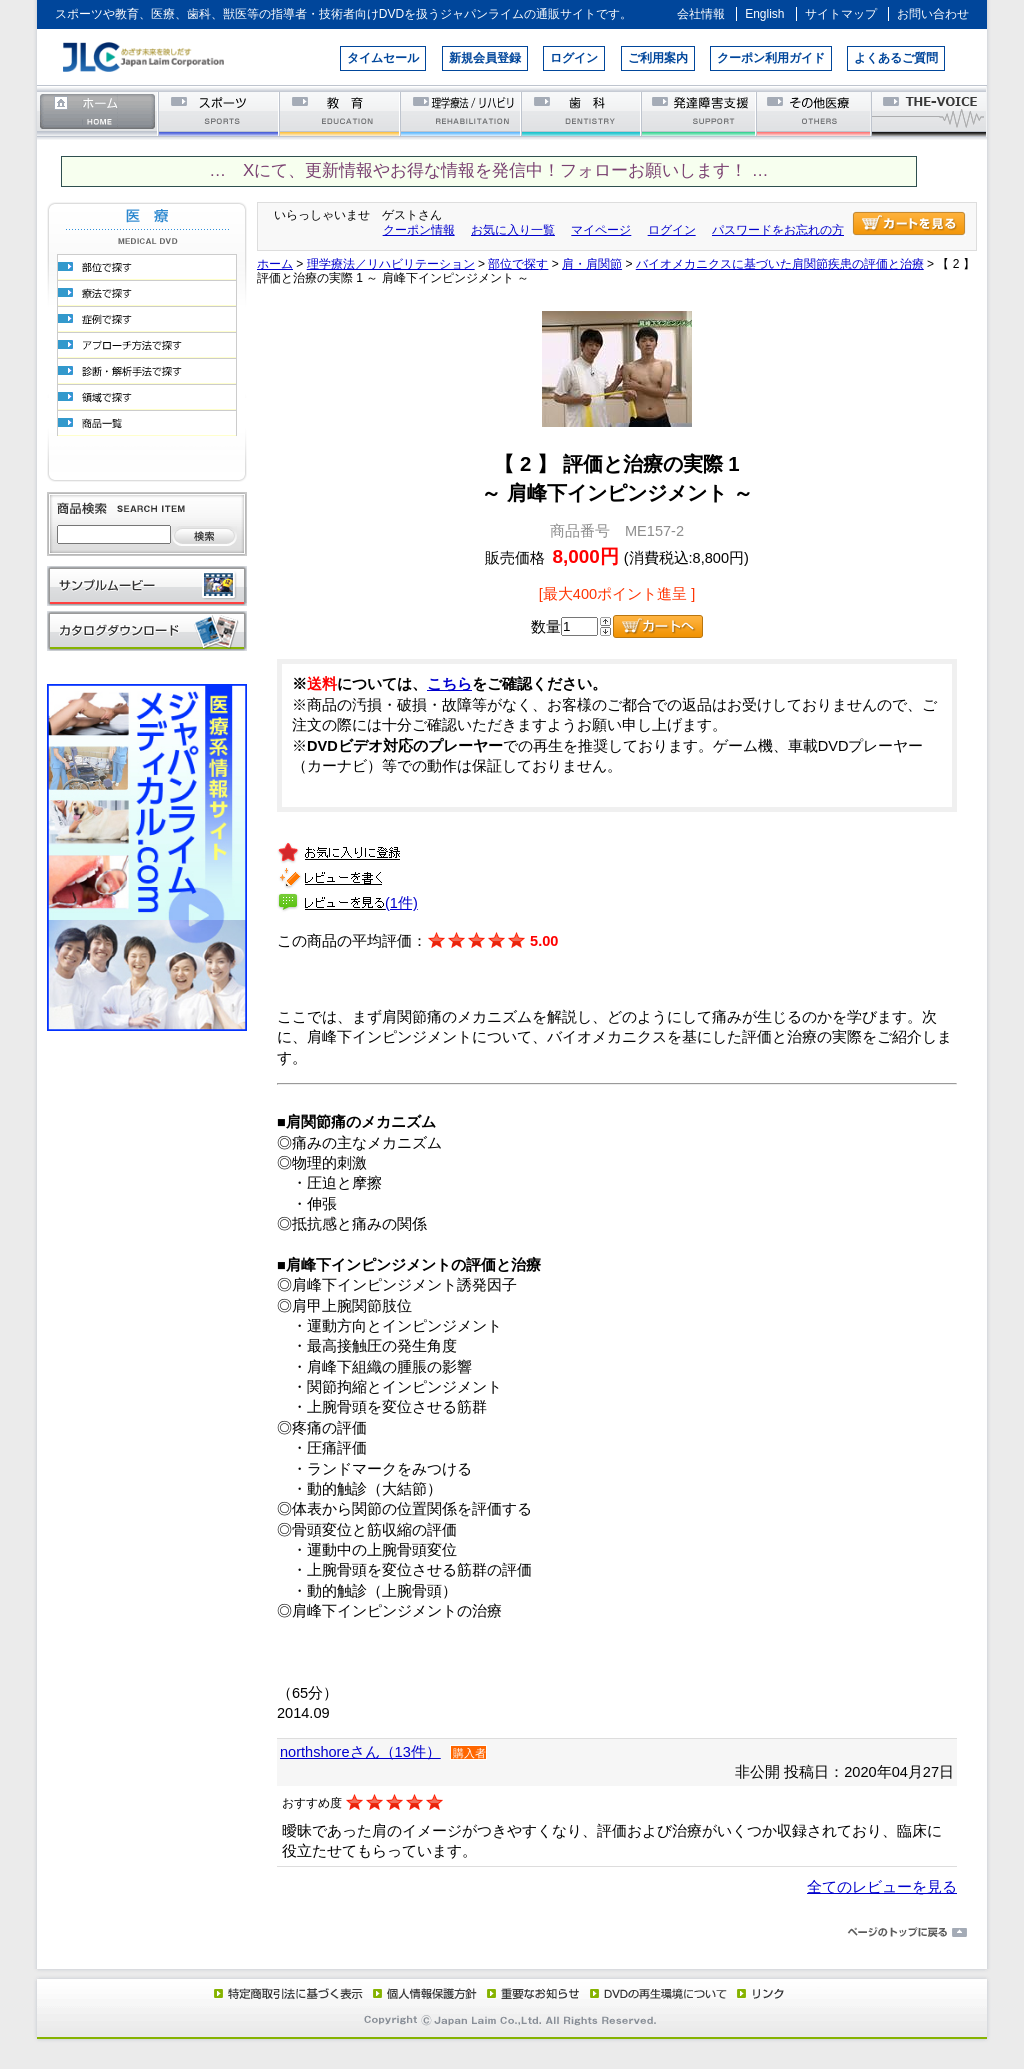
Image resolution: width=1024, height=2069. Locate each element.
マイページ (601, 230)
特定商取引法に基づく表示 (287, 1993)
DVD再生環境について (660, 1993)
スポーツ (219, 112)
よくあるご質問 (896, 58)
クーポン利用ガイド (771, 58)
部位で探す (518, 264)
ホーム (98, 112)
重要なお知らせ (529, 1993)
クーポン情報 (419, 230)
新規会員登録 (485, 58)
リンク (759, 1993)
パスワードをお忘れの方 (778, 230)
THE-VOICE (930, 112)
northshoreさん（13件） (360, 1752)
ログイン (574, 58)
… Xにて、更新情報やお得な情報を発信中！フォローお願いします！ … (488, 170)
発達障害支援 (700, 112)
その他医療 (815, 112)
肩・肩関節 (592, 264)
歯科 (582, 112)
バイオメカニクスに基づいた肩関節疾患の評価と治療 (780, 264)
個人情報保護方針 (422, 1993)
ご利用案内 (658, 58)
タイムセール (383, 58)
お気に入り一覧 (513, 230)
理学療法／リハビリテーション (461, 112)
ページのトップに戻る (512, 1933)
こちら (449, 684)
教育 (340, 112)
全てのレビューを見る (882, 1887)
